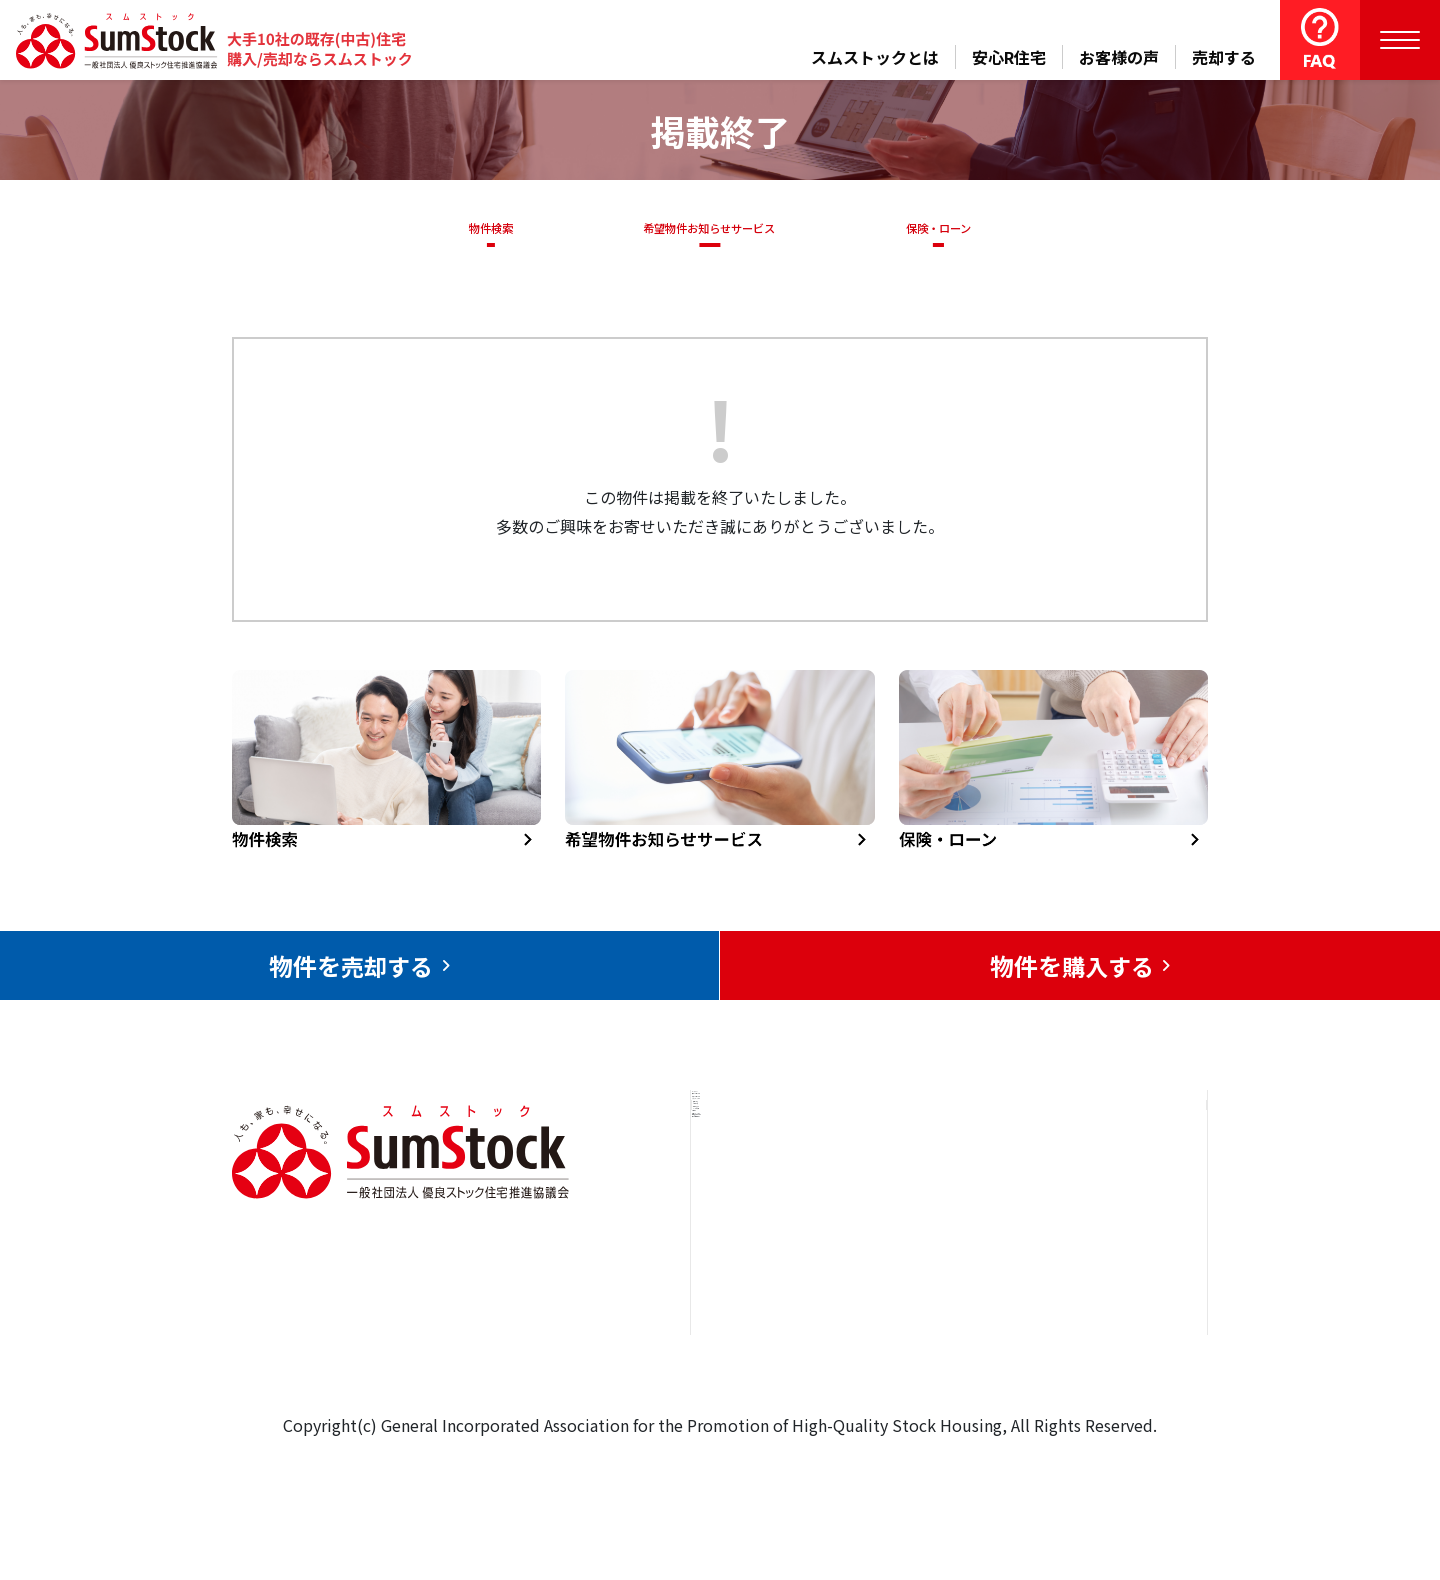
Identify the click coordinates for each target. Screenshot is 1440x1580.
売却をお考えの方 (778, 1245)
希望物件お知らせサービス (703, 228)
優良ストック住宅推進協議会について (1109, 1259)
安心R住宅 (1009, 57)
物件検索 (480, 228)
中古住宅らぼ (939, 1306)
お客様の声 (1119, 57)
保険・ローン (943, 228)
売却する (1224, 57)
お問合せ (1069, 1184)
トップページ (762, 1184)
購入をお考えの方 (778, 1306)
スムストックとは (875, 57)
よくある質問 (939, 1367)
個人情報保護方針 (1101, 1335)
